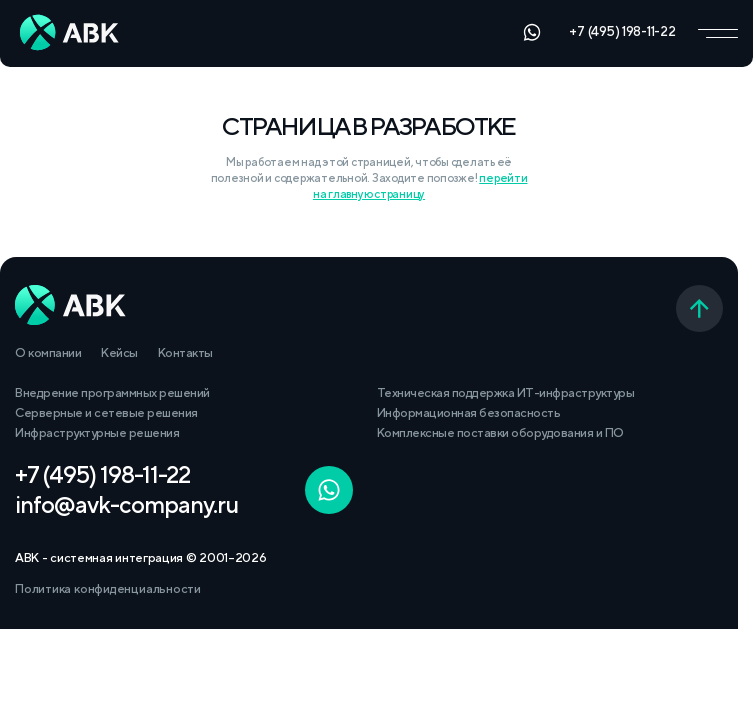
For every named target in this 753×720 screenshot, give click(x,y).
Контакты (185, 352)
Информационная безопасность (469, 412)
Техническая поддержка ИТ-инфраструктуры (506, 392)
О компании (48, 352)
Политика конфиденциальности (108, 588)
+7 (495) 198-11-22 (622, 31)
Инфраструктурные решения (97, 432)
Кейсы (119, 352)
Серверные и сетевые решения (106, 412)
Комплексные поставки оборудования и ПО (500, 432)
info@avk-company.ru (126, 504)
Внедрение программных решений (112, 392)
